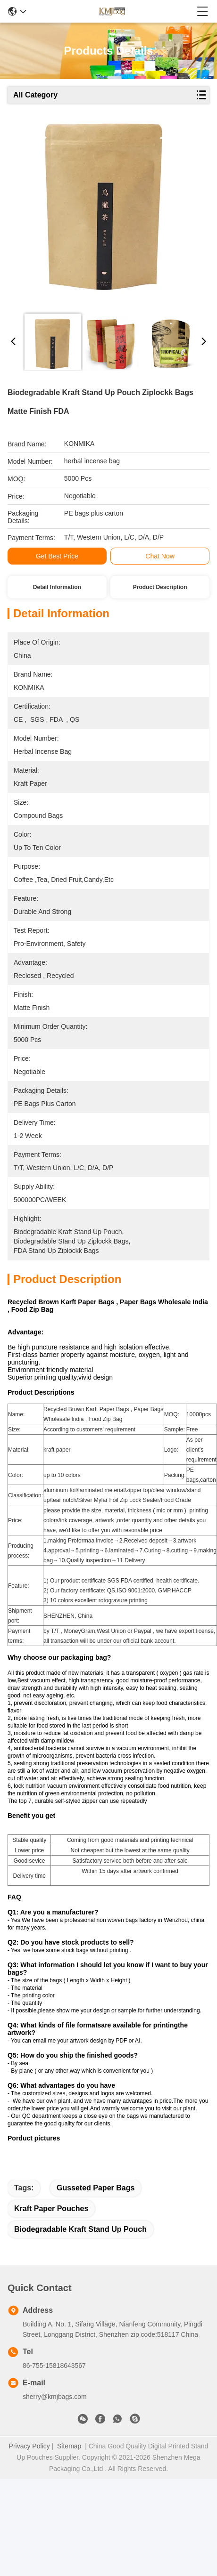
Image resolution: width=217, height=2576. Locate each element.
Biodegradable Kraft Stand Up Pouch (80, 2238)
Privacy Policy (29, 2455)
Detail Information (57, 587)
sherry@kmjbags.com (55, 2405)
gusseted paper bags (95, 2197)
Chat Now (159, 556)
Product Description (160, 587)
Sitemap (69, 2455)
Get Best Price (57, 556)
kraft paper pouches (51, 2217)
